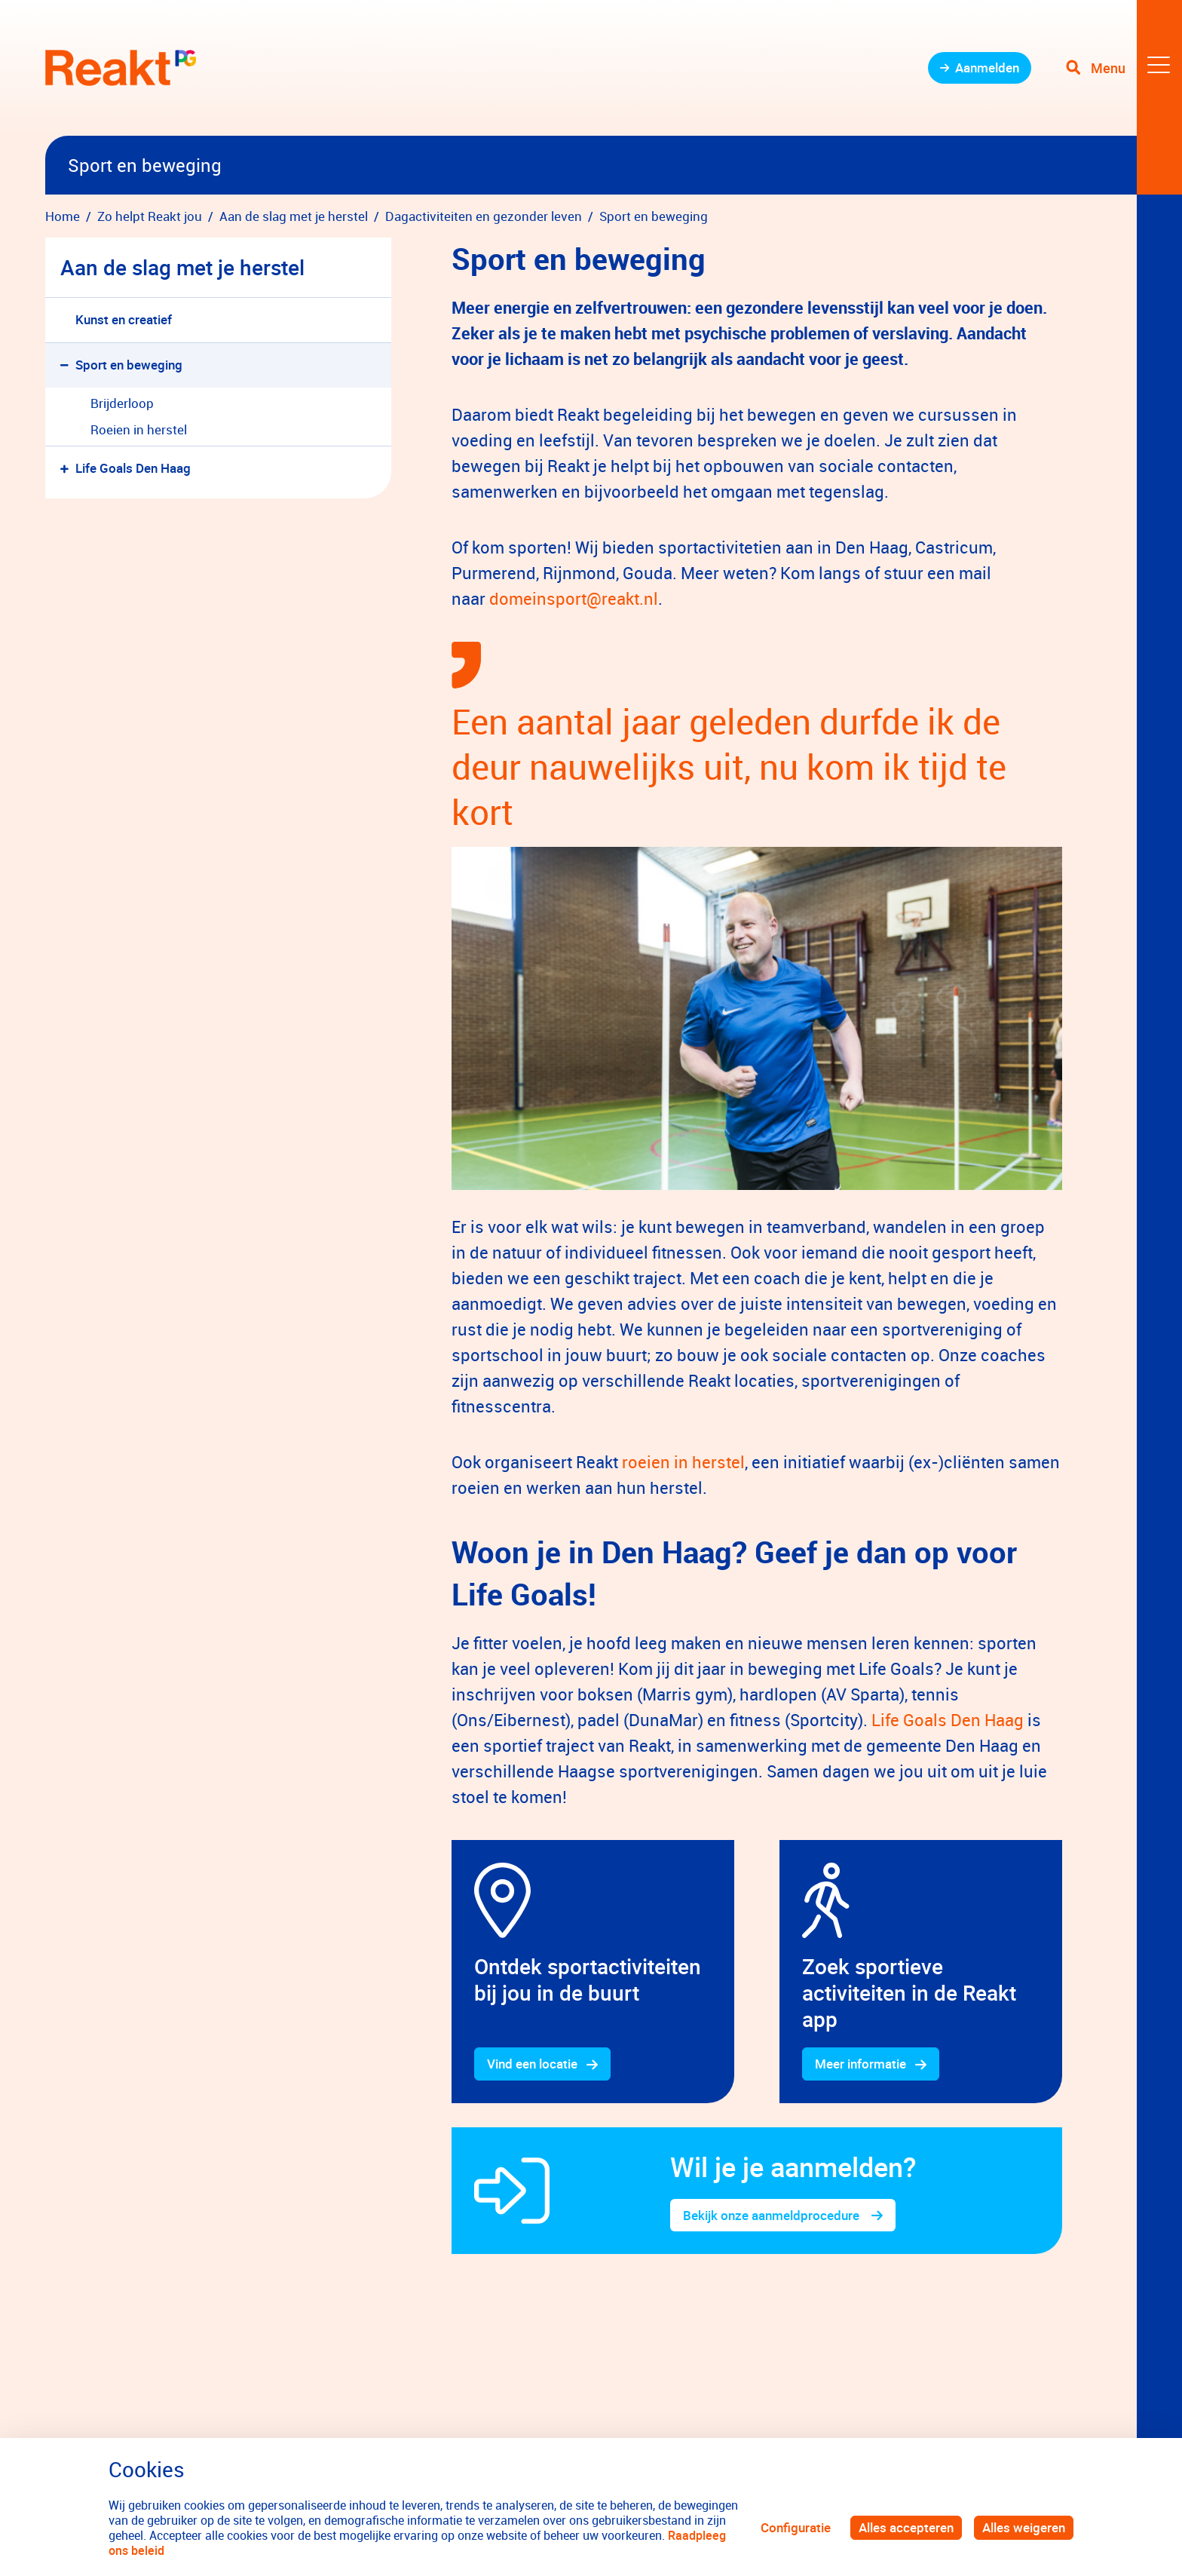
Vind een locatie (532, 2063)
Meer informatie (860, 2063)
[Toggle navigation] (1124, 67)
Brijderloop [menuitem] (122, 403)
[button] (67, 365)
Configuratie (796, 2527)
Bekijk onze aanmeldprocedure (772, 2215)
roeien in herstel (683, 1462)
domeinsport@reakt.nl (571, 598)
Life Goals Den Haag (947, 1720)
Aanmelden (987, 67)
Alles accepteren (906, 2527)
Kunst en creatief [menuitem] (123, 319)
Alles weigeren (1023, 2527)
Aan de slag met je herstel (182, 267)
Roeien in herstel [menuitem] (138, 429)
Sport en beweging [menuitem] (128, 364)
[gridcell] (593, 1971)
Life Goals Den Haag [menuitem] (133, 468)
